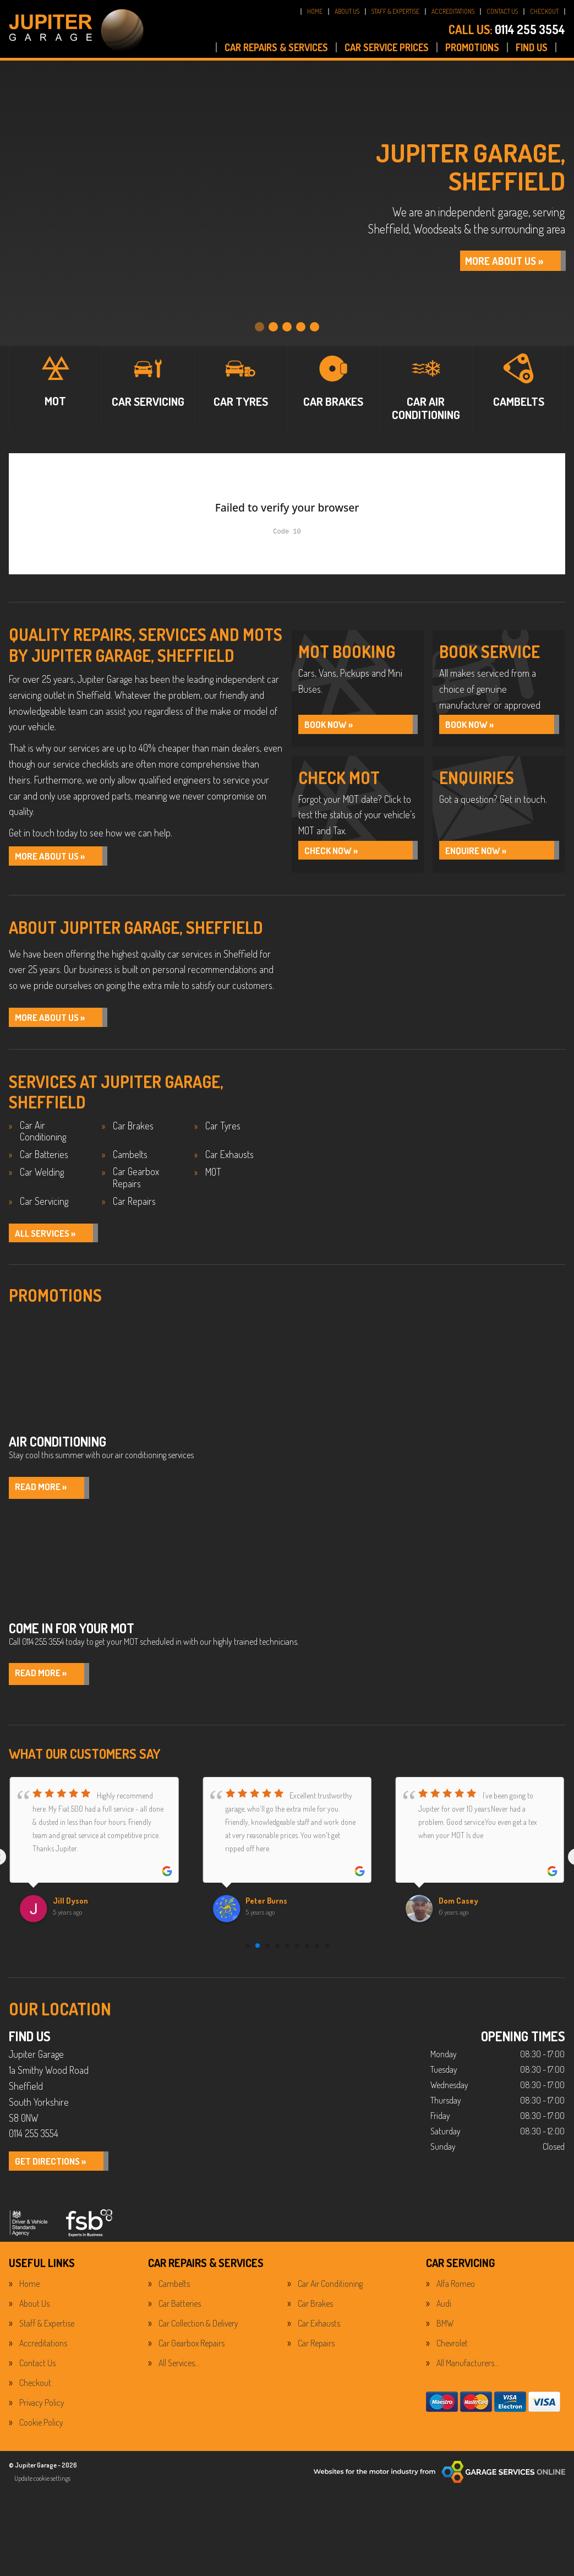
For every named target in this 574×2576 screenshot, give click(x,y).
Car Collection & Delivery (198, 2333)
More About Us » (56, 857)
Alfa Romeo (455, 2294)
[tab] (259, 320)
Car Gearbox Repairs (136, 1184)
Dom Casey (460, 1910)
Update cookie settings (42, 2488)
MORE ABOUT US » (487, 260)
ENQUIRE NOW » (482, 853)
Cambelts (130, 1161)
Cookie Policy (41, 2432)
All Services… (178, 2373)
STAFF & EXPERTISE (395, 11)
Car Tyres (222, 1132)
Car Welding (42, 1178)
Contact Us (37, 2373)
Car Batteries (44, 1161)
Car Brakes (133, 1132)
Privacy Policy (41, 2413)
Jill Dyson (71, 1910)
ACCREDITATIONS (452, 11)
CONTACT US (502, 11)
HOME (314, 11)
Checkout (35, 2393)
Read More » (45, 1497)
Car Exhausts (229, 1161)
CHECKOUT (544, 11)
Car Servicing (44, 1208)
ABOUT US (347, 11)
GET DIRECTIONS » (57, 2172)
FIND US (532, 47)
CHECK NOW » (336, 853)
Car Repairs (134, 1208)
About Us (34, 2313)
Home (29, 2294)
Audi (443, 2313)
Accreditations (43, 2353)
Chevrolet (452, 2353)
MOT (213, 1178)
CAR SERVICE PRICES (387, 47)
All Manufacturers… (467, 2373)
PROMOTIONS (472, 47)
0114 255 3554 (507, 29)
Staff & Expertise (46, 2333)
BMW (444, 2333)
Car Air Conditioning (43, 1138)
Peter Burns (268, 1910)
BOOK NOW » (333, 725)
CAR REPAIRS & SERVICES (276, 47)
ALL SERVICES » (51, 1241)
